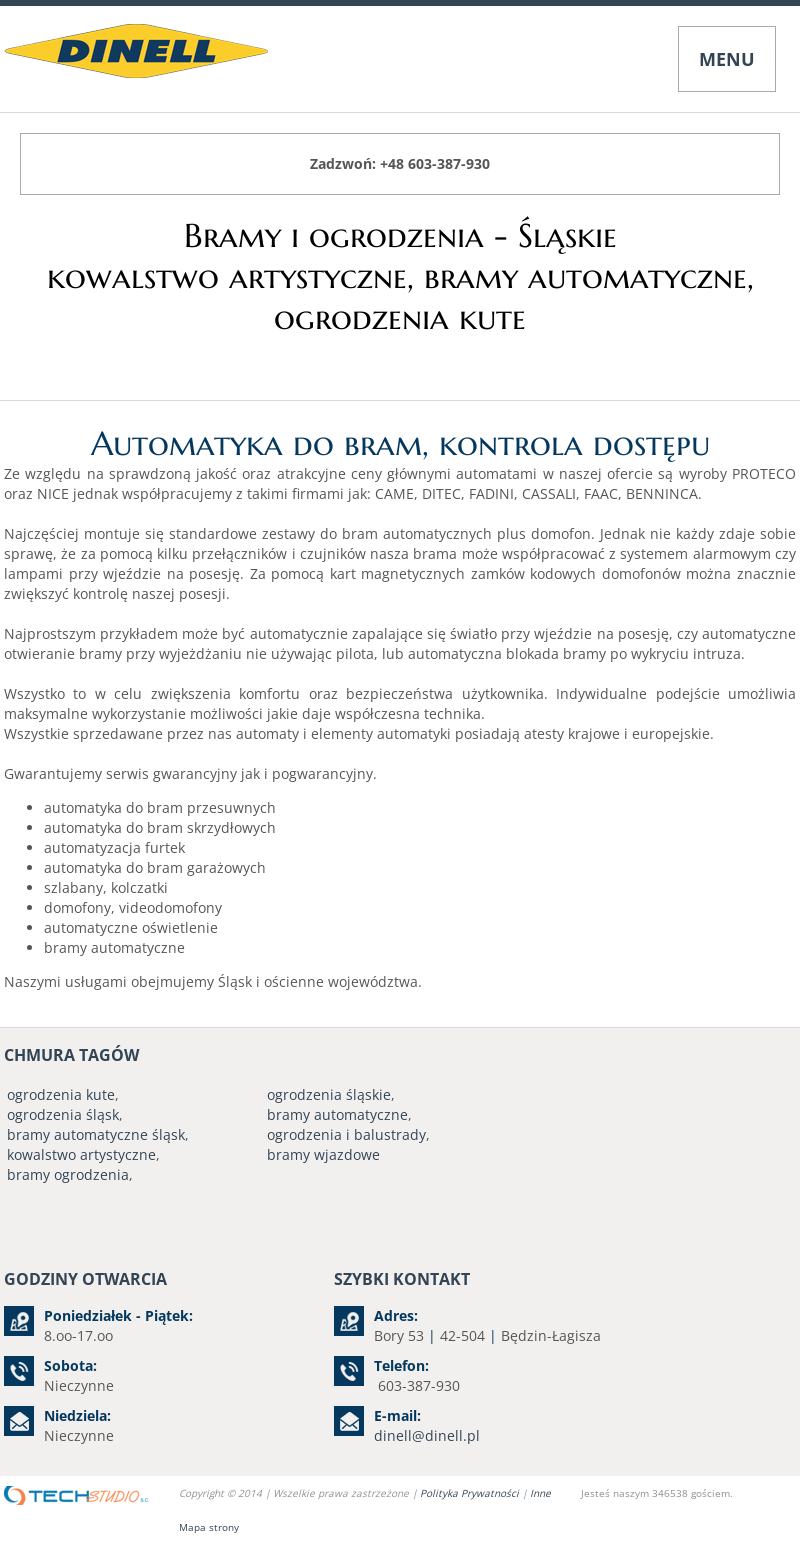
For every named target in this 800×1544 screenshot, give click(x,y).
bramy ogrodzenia (68, 1174)
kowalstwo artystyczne (81, 1154)
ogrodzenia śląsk (63, 1114)
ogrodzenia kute (61, 1094)
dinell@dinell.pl (427, 1435)
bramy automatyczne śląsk (96, 1134)
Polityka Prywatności (471, 1493)
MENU (727, 59)
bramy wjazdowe (323, 1154)
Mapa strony (209, 1527)
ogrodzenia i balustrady (346, 1134)
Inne (540, 1493)
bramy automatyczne (337, 1114)
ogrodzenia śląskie (329, 1094)
